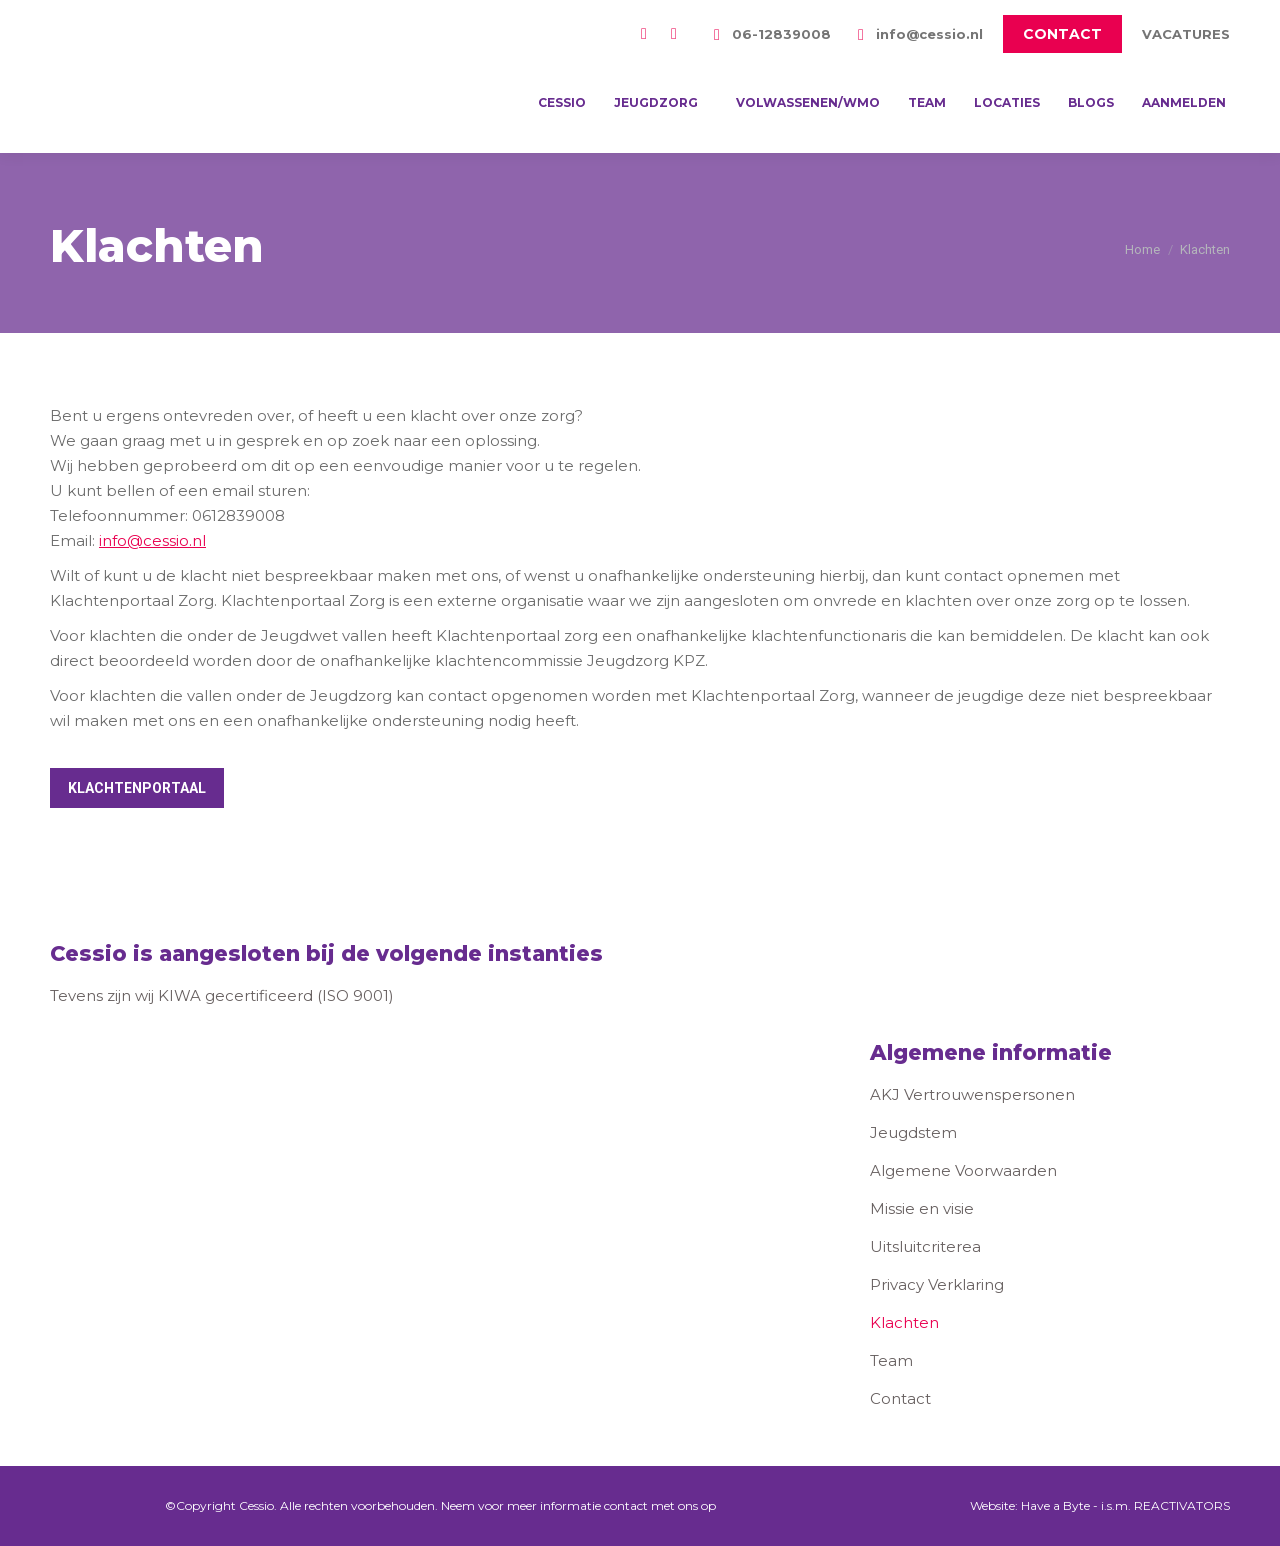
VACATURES (1186, 34)
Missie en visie (922, 1208)
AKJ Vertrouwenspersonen (972, 1094)
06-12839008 (769, 34)
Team (891, 1360)
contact (626, 1505)
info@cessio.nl (917, 34)
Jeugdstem (913, 1132)
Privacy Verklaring (937, 1284)
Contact (900, 1398)
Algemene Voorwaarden (963, 1170)
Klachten (904, 1322)
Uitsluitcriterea (925, 1246)
